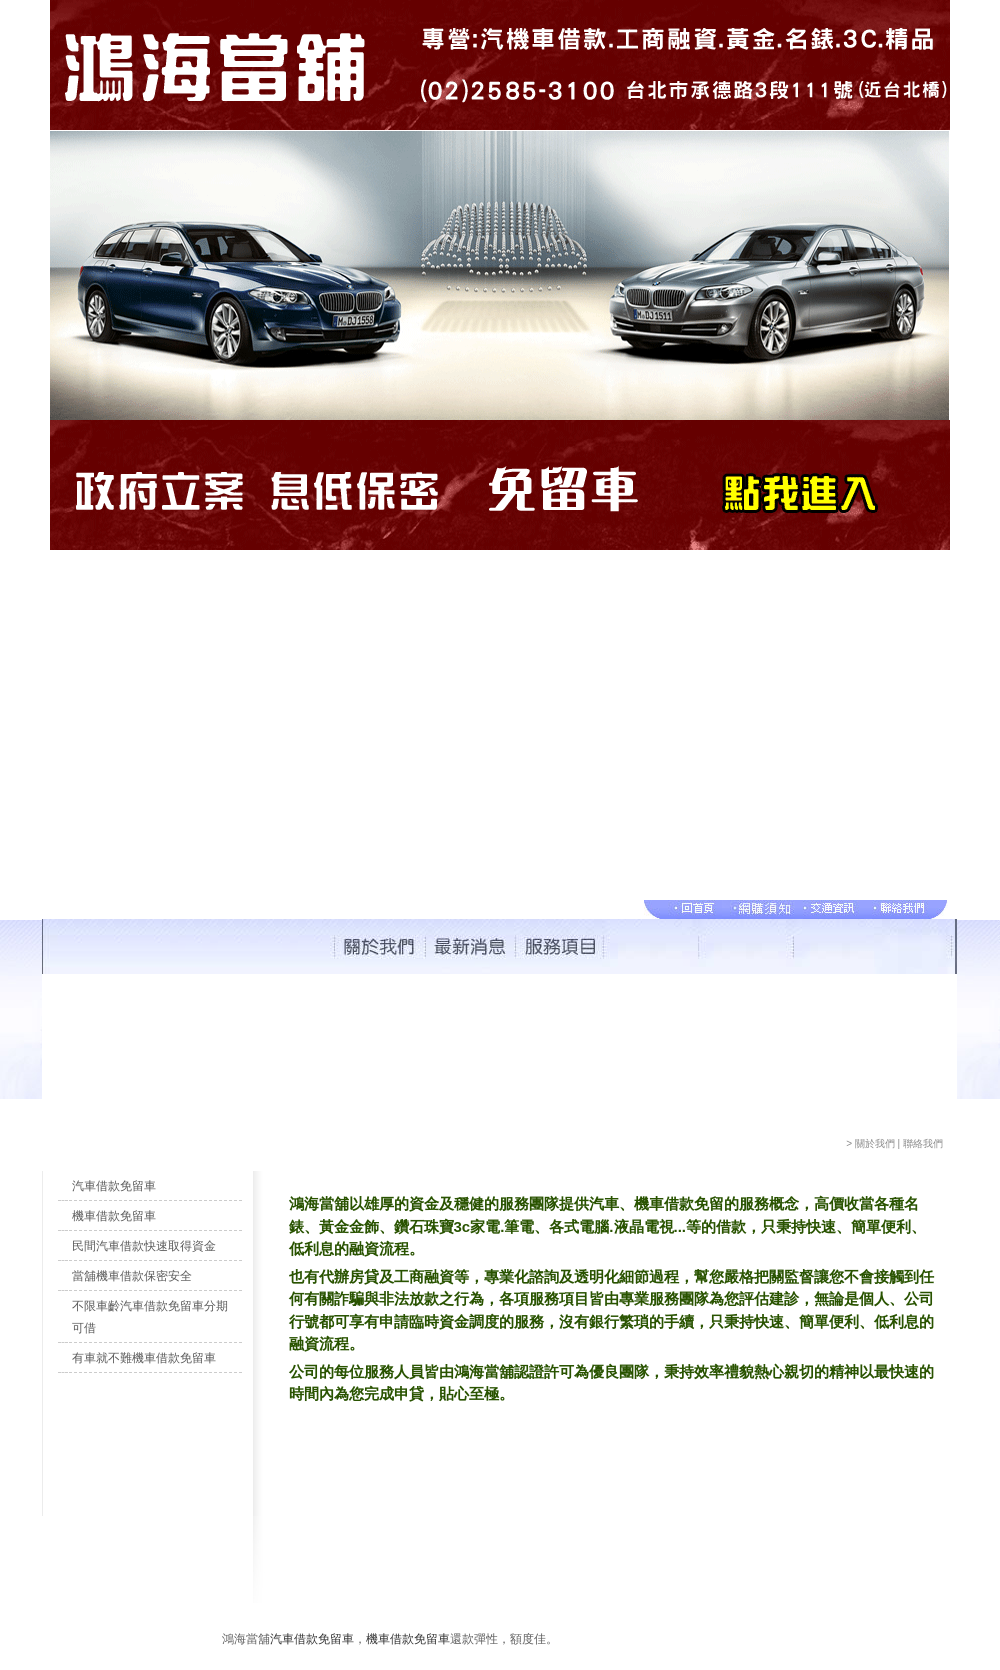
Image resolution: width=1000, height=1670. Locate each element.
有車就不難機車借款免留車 (144, 1358)
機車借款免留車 (114, 1216)
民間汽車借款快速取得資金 (144, 1246)
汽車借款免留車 (114, 1186)
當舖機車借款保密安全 (132, 1276)
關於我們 (875, 1143)
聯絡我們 (923, 1143)
